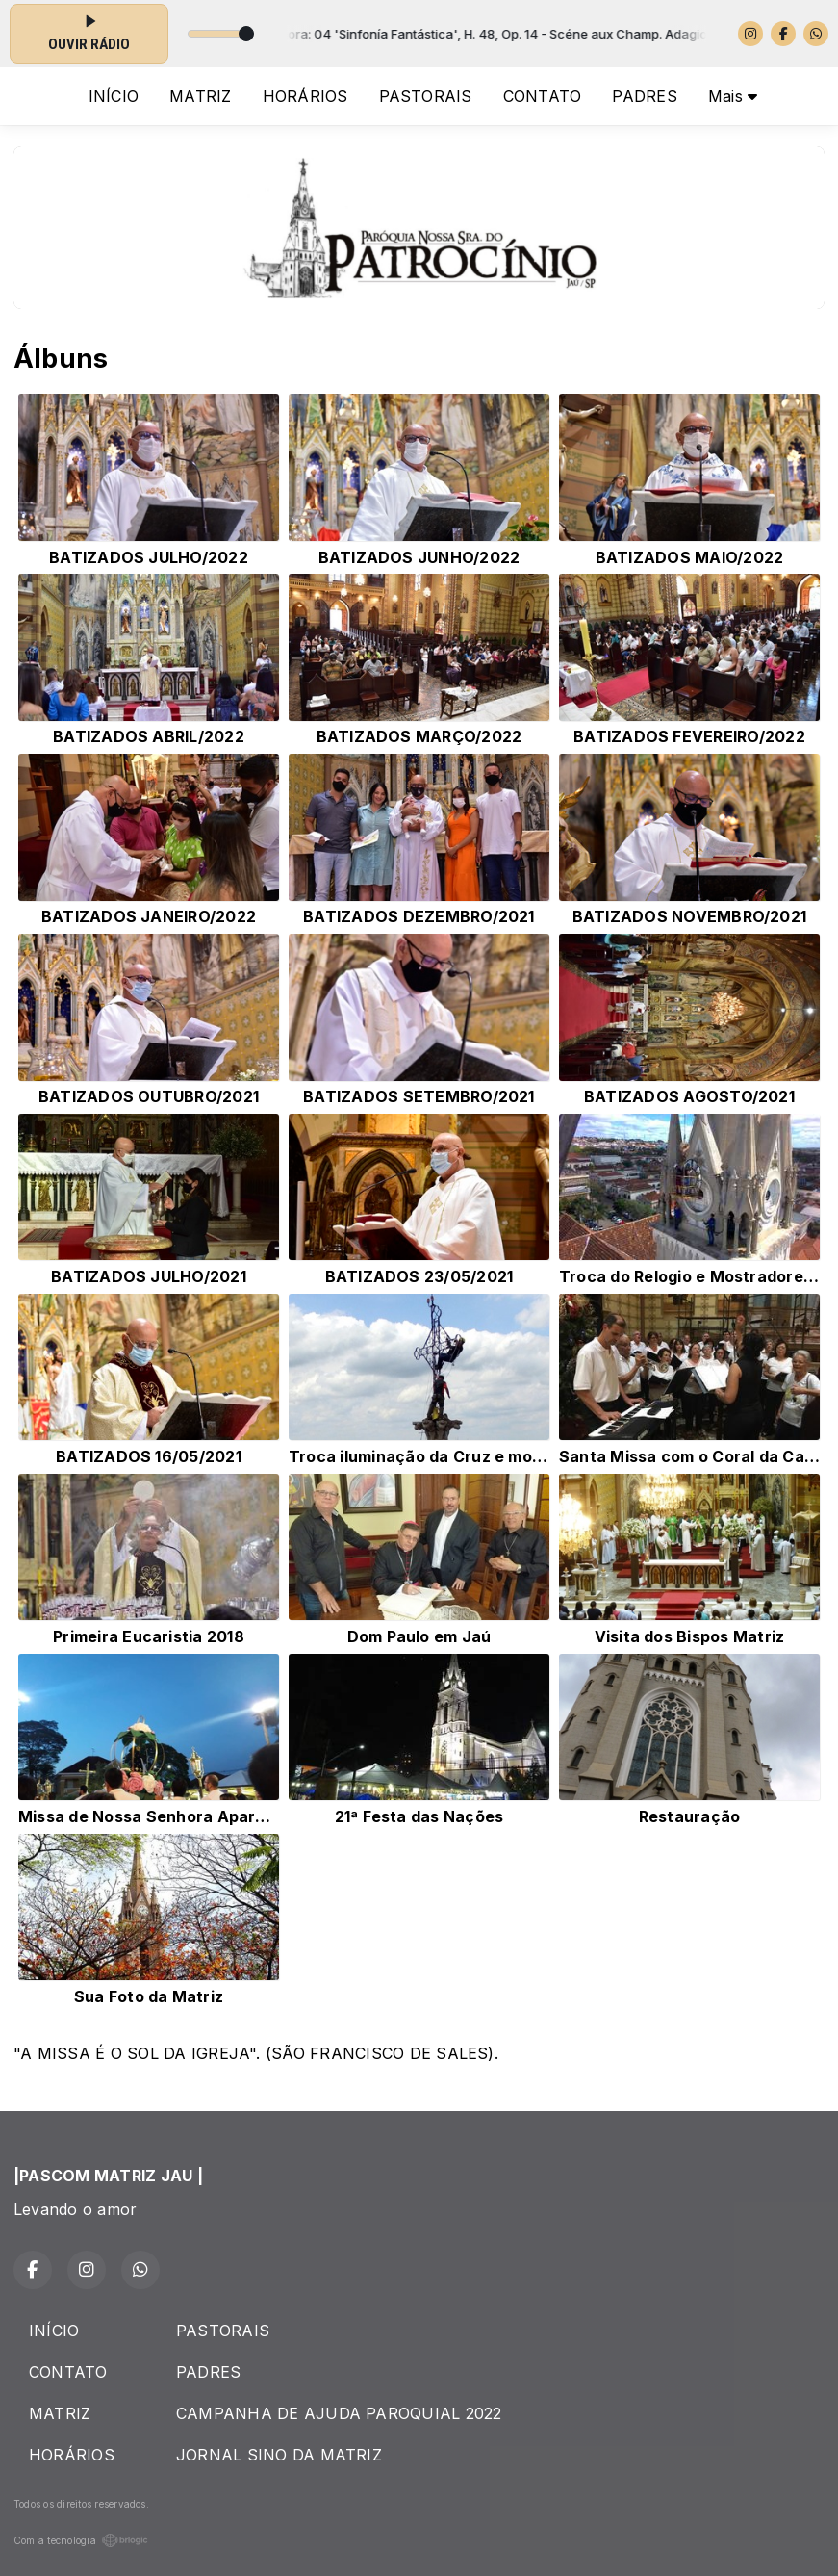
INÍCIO (114, 96)
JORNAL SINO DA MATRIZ (279, 2454)
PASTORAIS (425, 96)
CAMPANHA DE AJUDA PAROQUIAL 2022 (339, 2413)
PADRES (644, 96)
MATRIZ (200, 96)
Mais (732, 96)
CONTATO (542, 96)
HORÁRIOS (305, 96)
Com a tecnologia (80, 2540)
